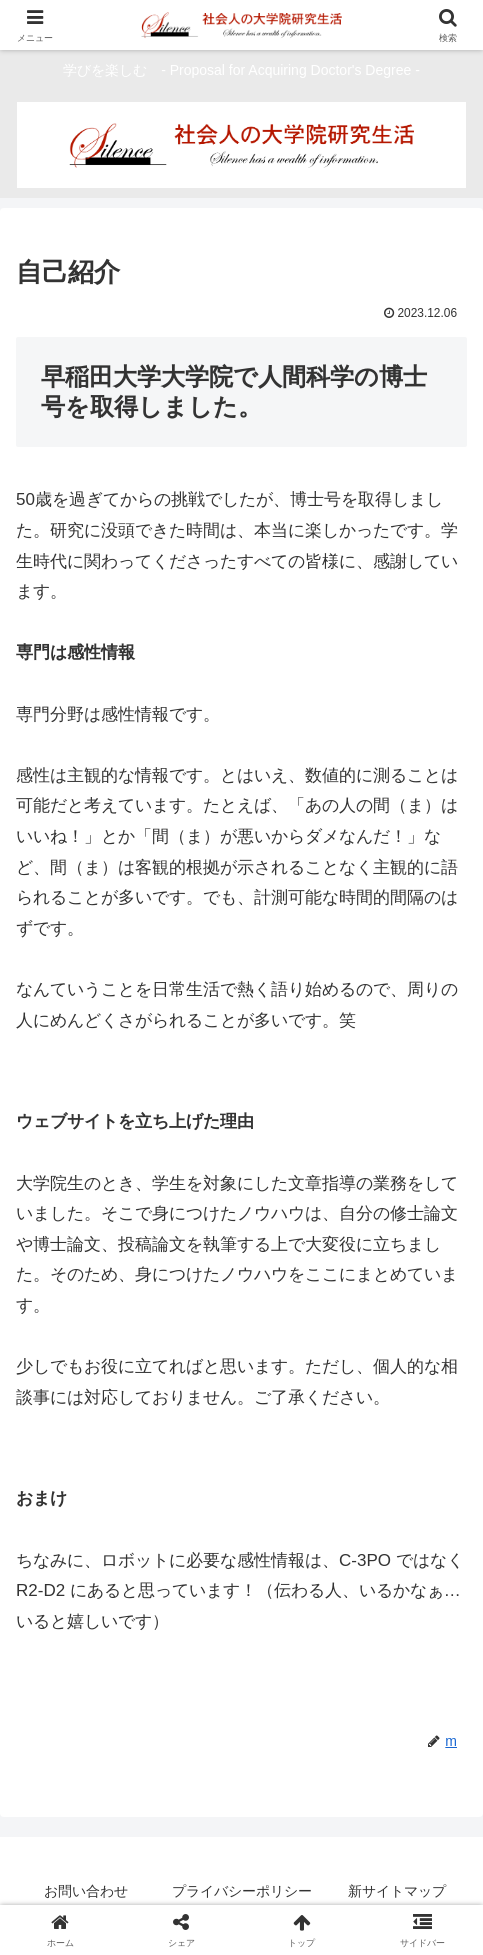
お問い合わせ (86, 1891)
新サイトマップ (397, 1891)
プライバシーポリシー (242, 1891)
